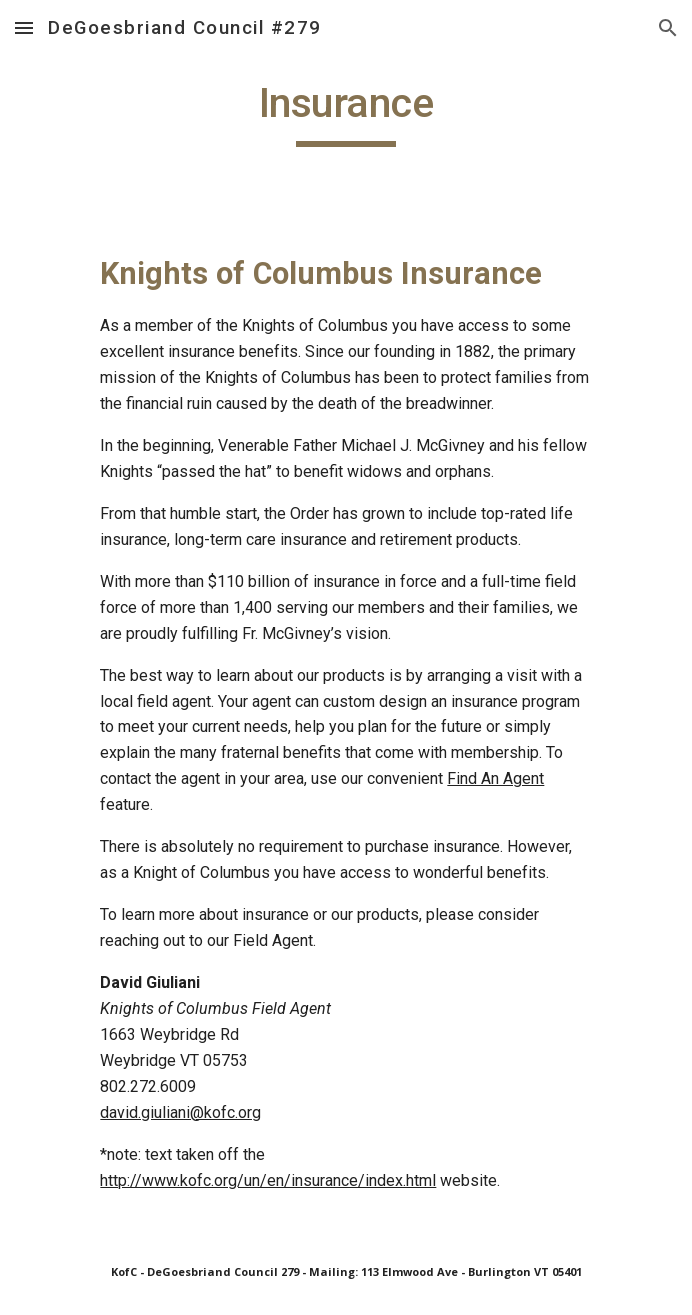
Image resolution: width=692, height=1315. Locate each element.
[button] (24, 27)
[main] (345, 112)
